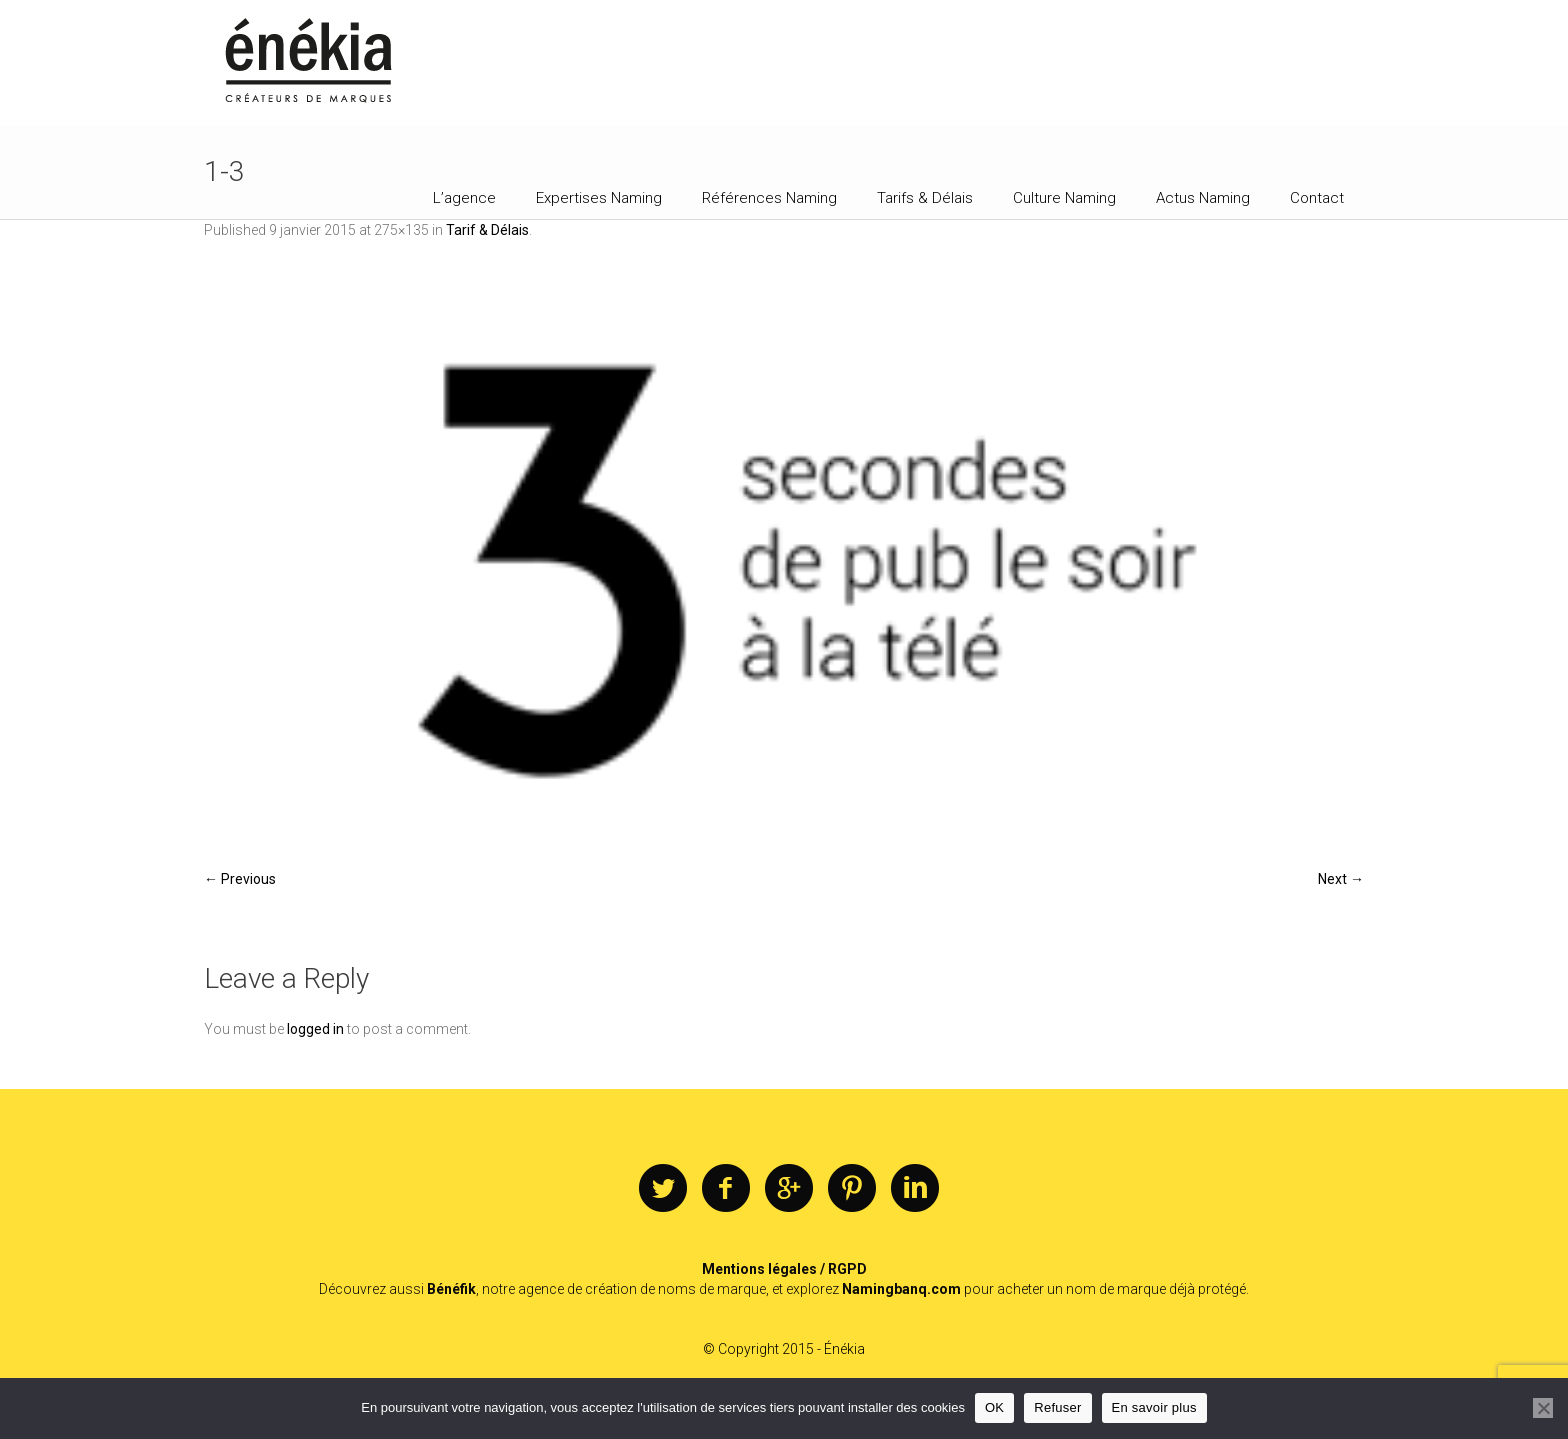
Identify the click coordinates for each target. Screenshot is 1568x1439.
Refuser (1057, 1407)
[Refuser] (1543, 1408)
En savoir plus (1154, 1407)
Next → (1341, 879)
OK (994, 1407)
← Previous (240, 879)
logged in (315, 1029)
